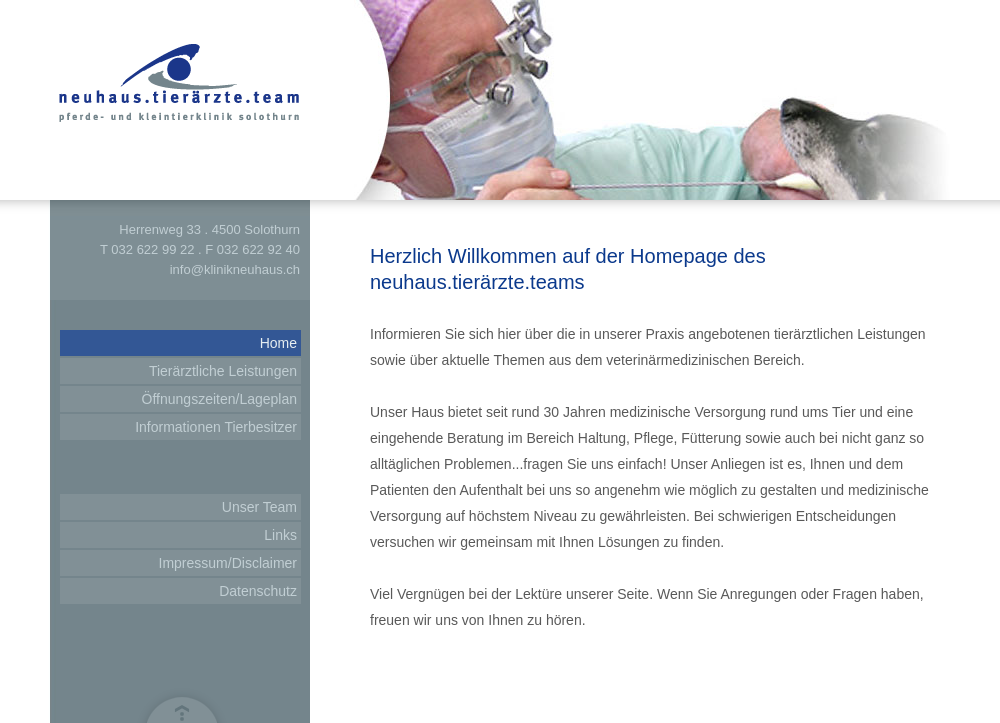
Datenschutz (258, 591)
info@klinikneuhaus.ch (235, 269)
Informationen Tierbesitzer (216, 427)
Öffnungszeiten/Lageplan (219, 399)
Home (278, 343)
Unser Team (259, 507)
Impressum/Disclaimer (228, 563)
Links (280, 535)
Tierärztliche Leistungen (223, 371)
